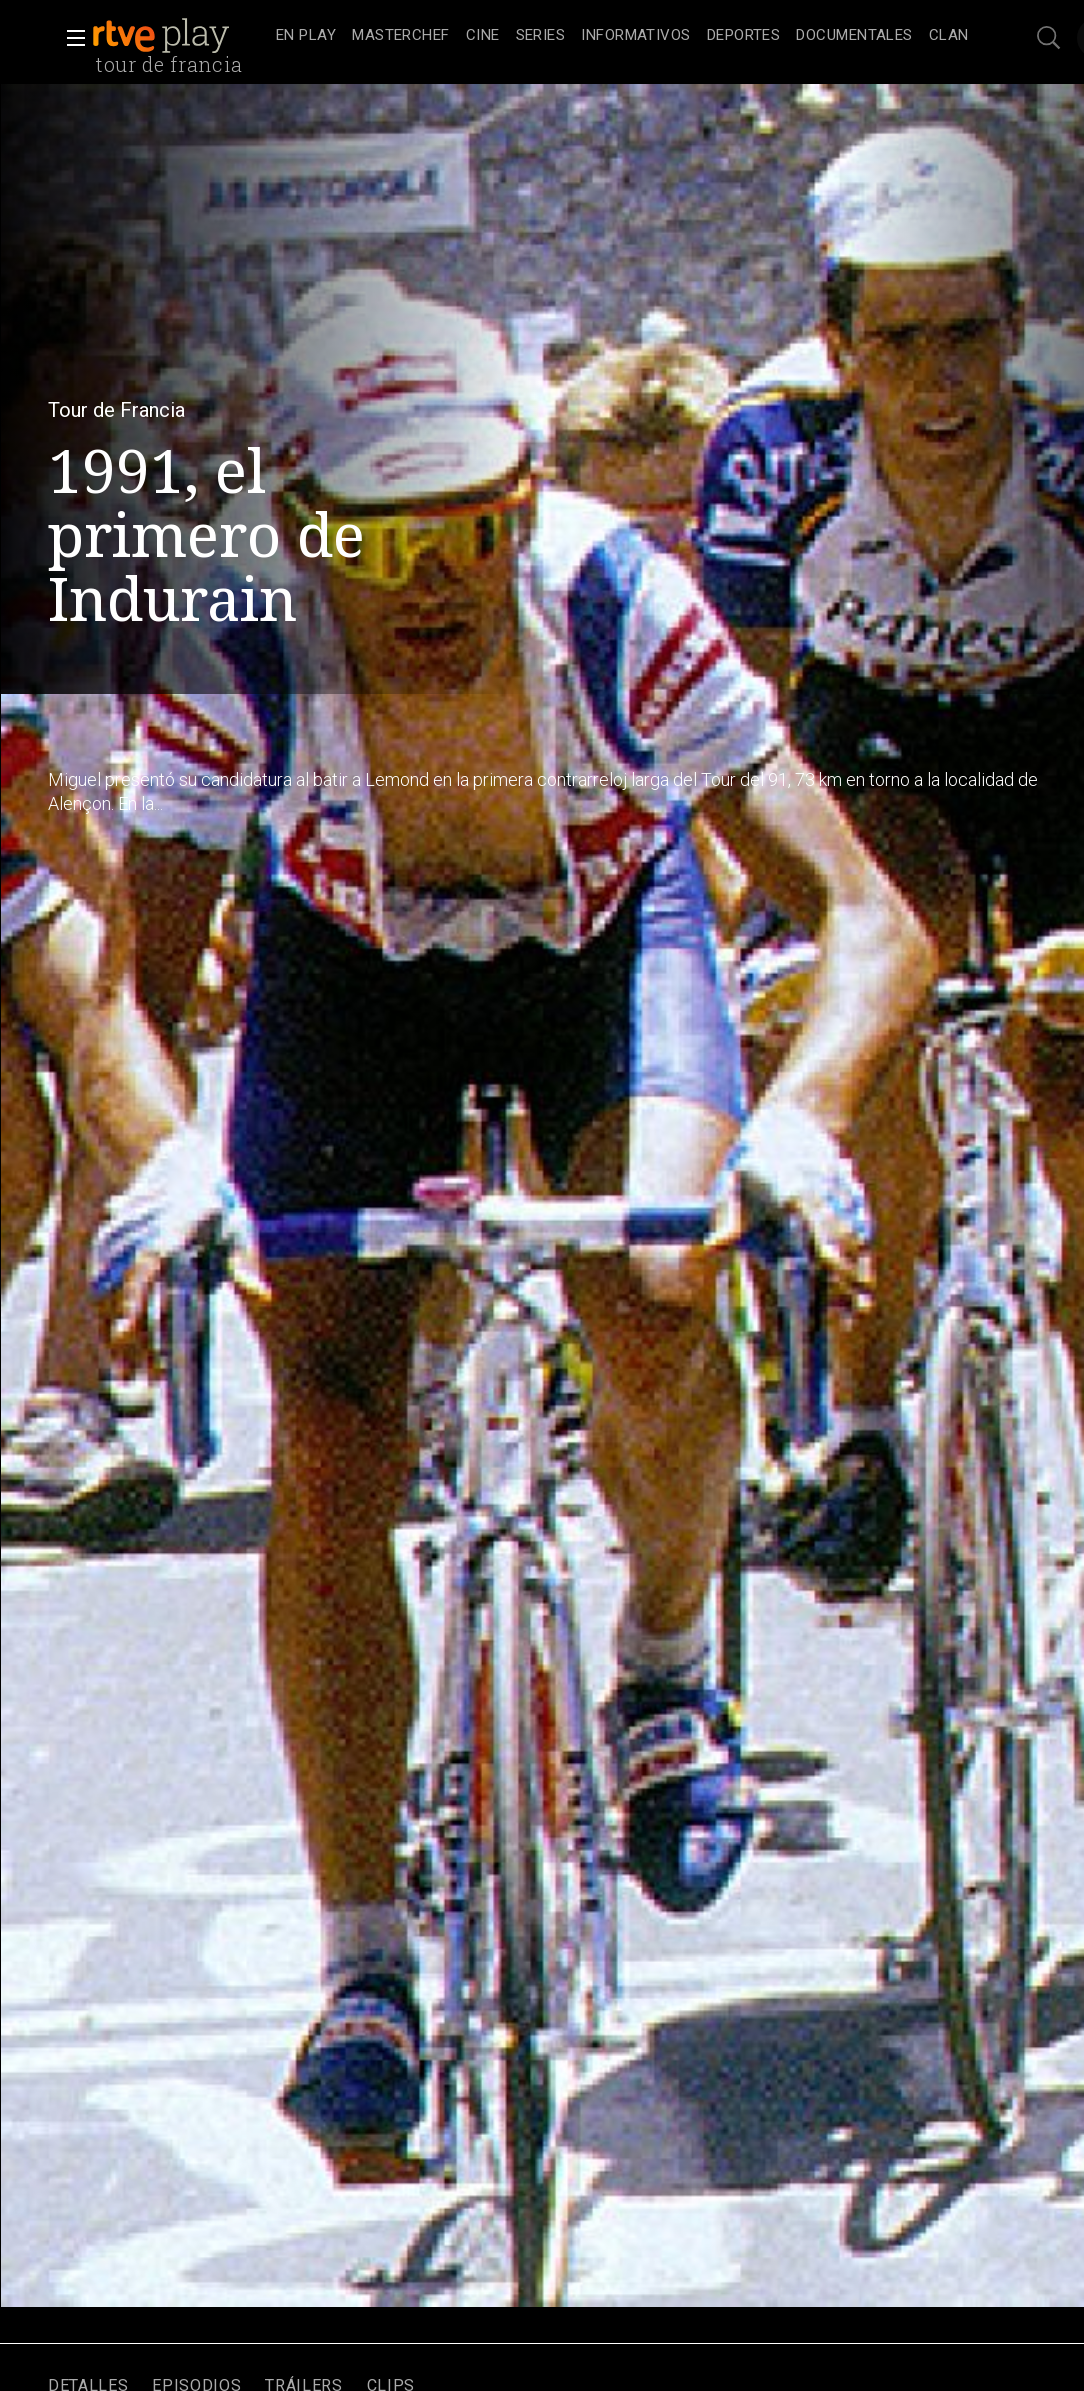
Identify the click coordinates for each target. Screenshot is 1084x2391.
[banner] (180, 36)
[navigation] (622, 36)
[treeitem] (306, 36)
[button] (70, 38)
